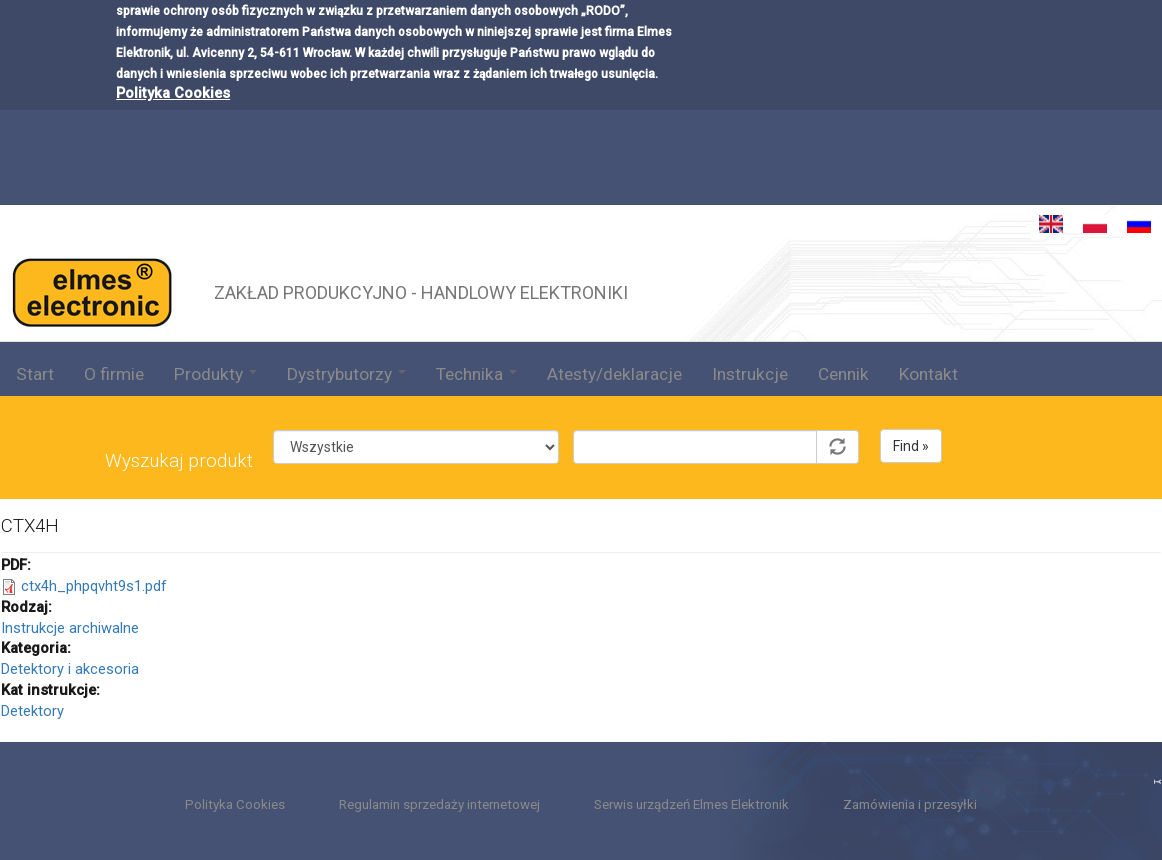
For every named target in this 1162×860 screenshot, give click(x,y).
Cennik (843, 374)
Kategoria (415, 414)
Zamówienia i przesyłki (910, 804)
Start (35, 374)
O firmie (114, 374)
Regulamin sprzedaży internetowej (439, 804)
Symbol (715, 414)
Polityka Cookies (173, 57)
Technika (476, 374)
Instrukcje (750, 374)
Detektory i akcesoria (70, 669)
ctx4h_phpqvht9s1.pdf (94, 586)
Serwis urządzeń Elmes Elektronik (691, 804)
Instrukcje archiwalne (70, 628)
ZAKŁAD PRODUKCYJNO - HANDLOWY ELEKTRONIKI (421, 290)
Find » (911, 446)
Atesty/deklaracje (614, 374)
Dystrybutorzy (346, 374)
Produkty (215, 374)
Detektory (32, 711)
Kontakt (928, 374)
